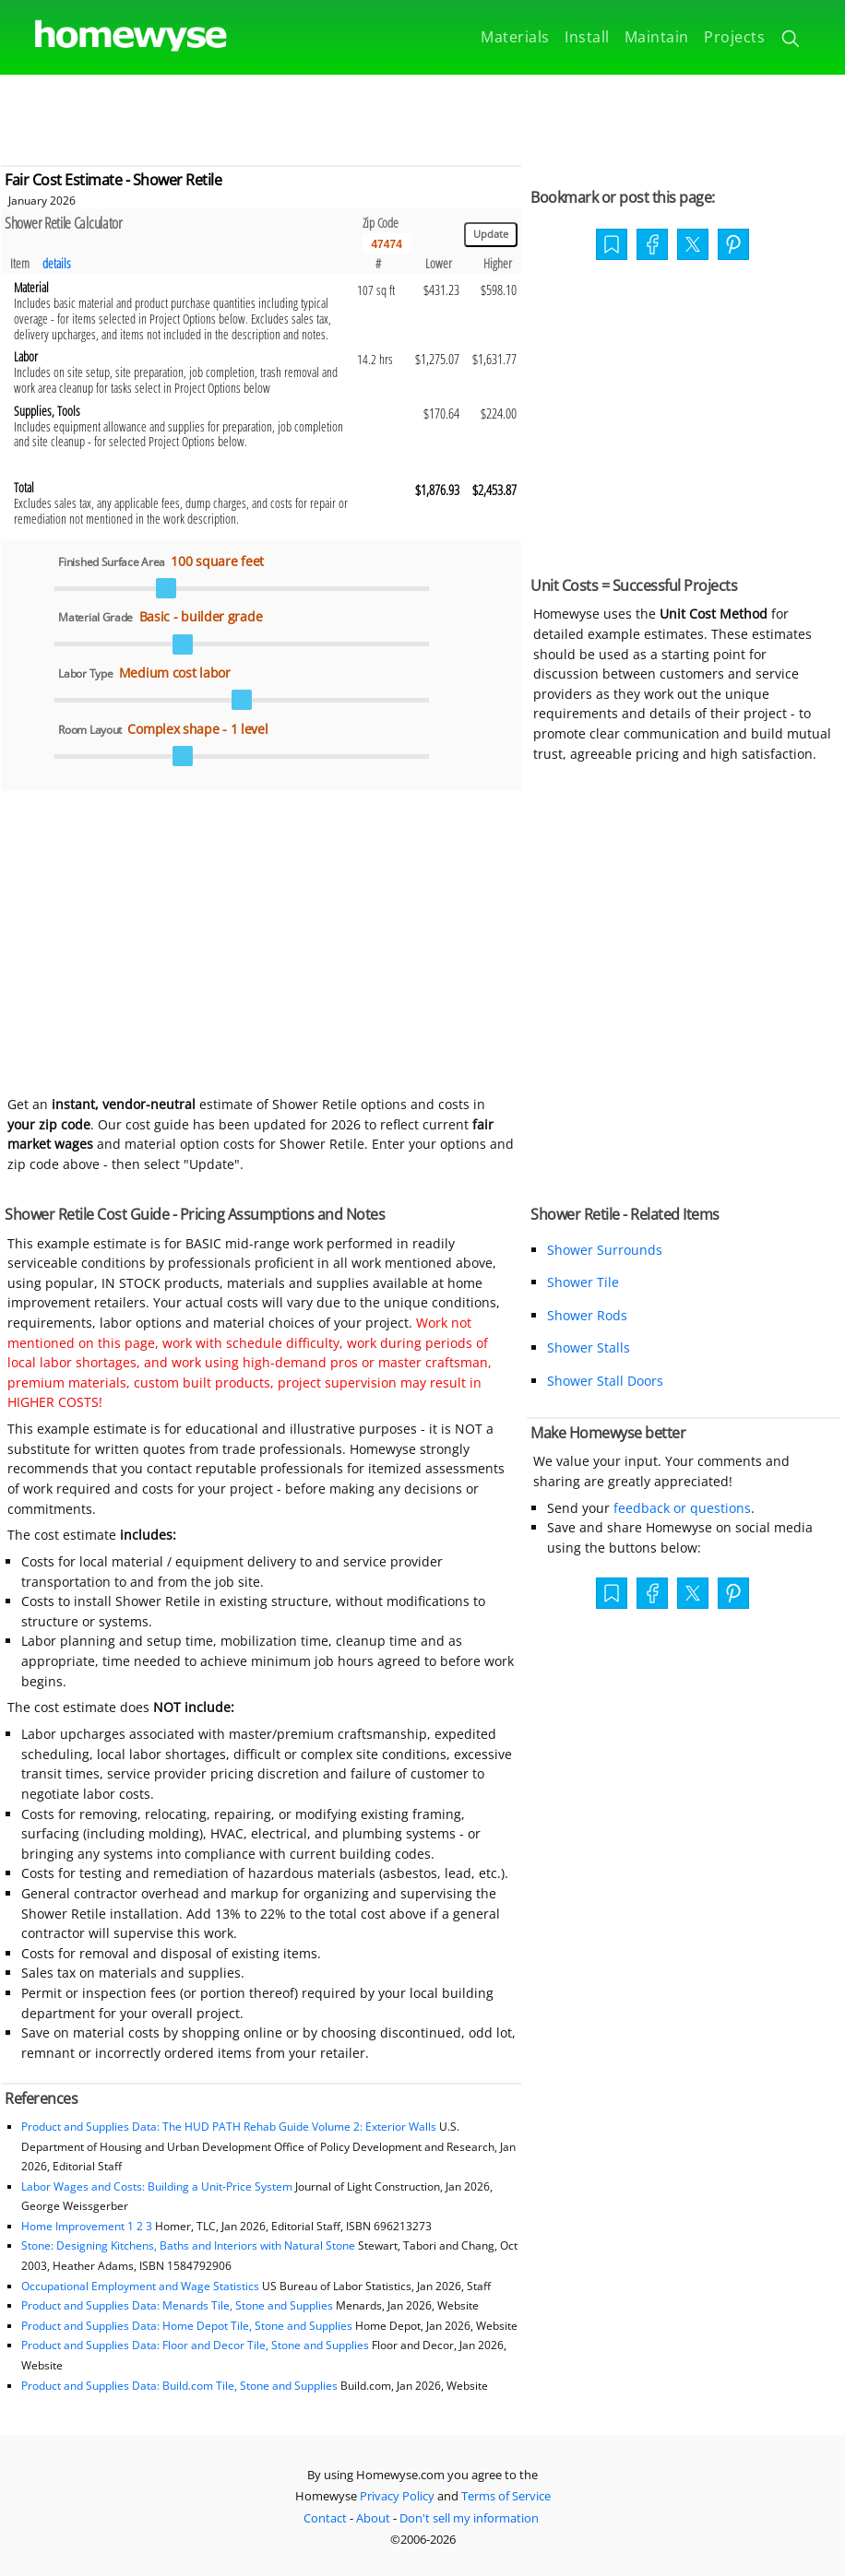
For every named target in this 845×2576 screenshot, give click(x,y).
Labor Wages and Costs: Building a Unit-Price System (156, 2186)
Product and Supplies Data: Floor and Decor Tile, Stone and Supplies (195, 2345)
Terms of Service (506, 2495)
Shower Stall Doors (605, 1380)
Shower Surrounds (604, 1249)
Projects (734, 37)
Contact (325, 2518)
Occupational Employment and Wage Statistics (140, 2286)
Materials (515, 37)
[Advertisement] (422, 116)
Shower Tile (583, 1282)
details (56, 263)
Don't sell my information (469, 2518)
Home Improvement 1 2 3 (86, 2226)
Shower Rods (587, 1315)
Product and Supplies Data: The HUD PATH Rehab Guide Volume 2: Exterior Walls (230, 2126)
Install (587, 37)
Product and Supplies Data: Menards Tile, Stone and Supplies (177, 2305)
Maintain (657, 37)
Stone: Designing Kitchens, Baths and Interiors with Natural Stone (188, 2245)
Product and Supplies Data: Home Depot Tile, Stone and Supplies (186, 2326)
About (373, 2518)
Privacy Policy (397, 2495)
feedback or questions (682, 1508)
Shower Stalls (588, 1347)
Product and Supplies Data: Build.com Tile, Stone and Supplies (179, 2385)
